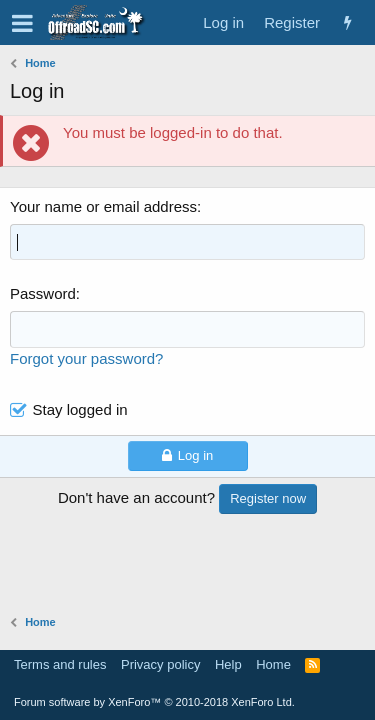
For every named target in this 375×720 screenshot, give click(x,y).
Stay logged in (80, 409)
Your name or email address (103, 206)
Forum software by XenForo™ (154, 702)
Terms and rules (60, 664)
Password (43, 293)
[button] (22, 23)
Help (228, 664)
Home (273, 664)
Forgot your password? (86, 358)
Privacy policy (160, 664)
